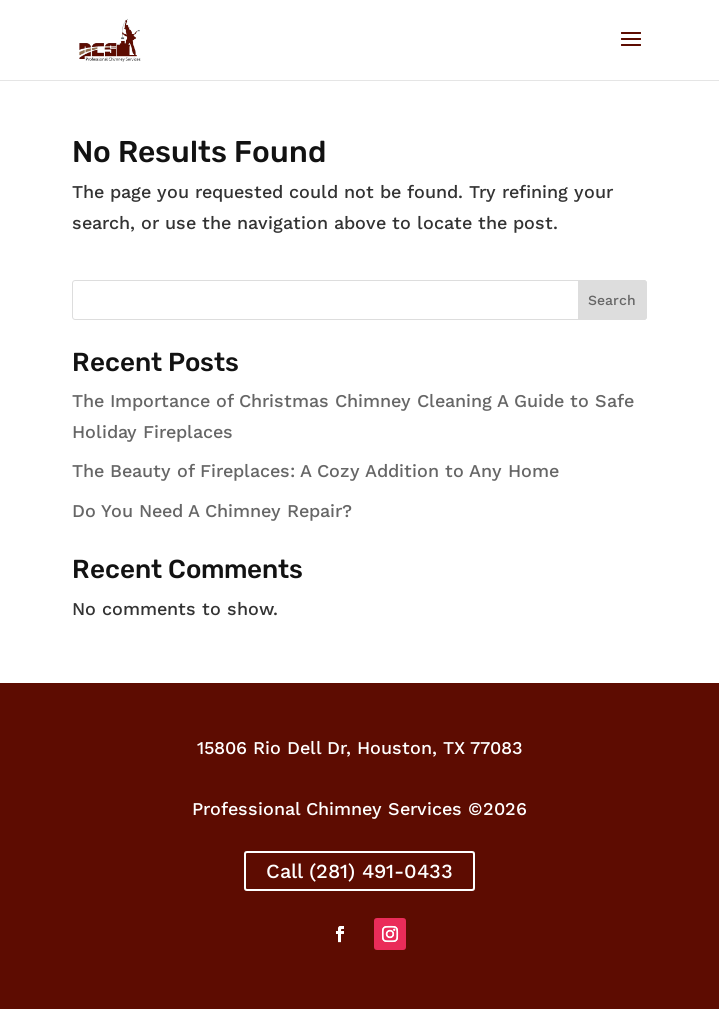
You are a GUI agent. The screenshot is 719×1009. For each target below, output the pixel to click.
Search (612, 300)
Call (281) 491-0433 (359, 871)
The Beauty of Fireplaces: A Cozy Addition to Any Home (315, 470)
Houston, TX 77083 (440, 747)
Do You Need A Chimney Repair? (212, 510)
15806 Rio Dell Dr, (277, 747)
